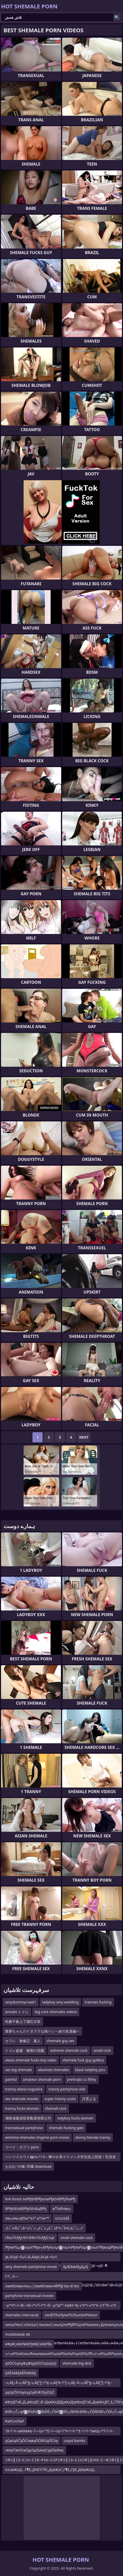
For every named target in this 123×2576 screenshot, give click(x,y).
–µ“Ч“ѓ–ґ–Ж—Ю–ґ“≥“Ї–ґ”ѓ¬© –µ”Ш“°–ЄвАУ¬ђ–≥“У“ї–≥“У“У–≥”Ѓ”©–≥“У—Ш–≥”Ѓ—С (60, 2306)
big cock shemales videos (56, 2011)
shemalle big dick (76, 2363)
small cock (102, 2050)
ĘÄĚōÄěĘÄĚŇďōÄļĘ (20, 2372)
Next (84, 1437)
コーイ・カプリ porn (22, 2147)
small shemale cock (76, 2237)
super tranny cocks (60, 2098)
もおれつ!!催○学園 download (28, 2166)
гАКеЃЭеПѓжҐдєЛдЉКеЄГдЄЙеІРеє (34, 2450)
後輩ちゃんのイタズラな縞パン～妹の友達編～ (42, 2031)
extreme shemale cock (68, 2050)
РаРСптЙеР (14, 2421)
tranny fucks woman (22, 2108)
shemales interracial (22, 2314)
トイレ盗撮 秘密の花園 (24, 2050)
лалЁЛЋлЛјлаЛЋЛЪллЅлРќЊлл (71, 2314)
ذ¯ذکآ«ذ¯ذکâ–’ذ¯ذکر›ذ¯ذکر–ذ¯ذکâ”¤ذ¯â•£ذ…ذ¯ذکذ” (44, 2228)
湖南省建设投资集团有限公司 (28, 2118)
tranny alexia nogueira (23, 2089)
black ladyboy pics (90, 2069)
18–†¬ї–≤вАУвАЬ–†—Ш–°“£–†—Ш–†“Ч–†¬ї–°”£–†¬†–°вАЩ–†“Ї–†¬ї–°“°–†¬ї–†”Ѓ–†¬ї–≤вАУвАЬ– (59, 2431)
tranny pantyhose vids (66, 2089)
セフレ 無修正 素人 (23, 2040)
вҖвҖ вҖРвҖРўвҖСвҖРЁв (28, 2343)
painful (11, 2079)
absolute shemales (53, 2069)
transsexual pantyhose (24, 2127)
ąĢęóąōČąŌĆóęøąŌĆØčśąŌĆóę (31, 2440)
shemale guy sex (60, 2040)
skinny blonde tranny (92, 2137)
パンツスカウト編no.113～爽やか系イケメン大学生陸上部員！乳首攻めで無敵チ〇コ (60, 2157)
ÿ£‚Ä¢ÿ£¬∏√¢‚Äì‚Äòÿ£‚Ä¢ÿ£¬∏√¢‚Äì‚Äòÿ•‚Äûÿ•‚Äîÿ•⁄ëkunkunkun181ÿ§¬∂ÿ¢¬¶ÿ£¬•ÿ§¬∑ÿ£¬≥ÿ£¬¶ (56, 2258)
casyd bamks (74, 2440)
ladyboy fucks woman (75, 2118)
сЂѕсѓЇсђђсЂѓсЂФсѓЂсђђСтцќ (29, 2237)
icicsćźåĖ (62, 2218)
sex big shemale (18, 2069)
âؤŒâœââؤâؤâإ (75, 2266)
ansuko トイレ (17, 2011)
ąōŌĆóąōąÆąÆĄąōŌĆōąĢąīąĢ (30, 2363)
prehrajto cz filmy (81, 2079)
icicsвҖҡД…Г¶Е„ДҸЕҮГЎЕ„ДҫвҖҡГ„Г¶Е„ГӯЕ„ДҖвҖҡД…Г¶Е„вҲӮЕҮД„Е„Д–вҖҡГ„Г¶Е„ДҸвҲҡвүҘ (51, 2470)
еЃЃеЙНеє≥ (61, 2208)
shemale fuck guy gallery (83, 2060)
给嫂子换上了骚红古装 (23, 2021)
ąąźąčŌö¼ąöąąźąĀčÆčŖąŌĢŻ (29, 2392)
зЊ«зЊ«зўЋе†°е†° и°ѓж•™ (27, 2218)
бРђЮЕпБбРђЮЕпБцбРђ (25, 2208)
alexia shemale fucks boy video (30, 2060)
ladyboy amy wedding (60, 2002)
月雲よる (89, 2098)
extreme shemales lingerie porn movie (37, 2137)
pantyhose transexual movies (29, 2295)
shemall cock (55, 2108)
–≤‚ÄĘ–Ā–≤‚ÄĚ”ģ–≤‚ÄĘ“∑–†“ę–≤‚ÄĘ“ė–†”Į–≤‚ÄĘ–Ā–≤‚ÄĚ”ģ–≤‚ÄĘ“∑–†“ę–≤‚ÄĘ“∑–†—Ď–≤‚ (58, 2383)
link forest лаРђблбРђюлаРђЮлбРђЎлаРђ (40, 2199)
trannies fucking (98, 2002)
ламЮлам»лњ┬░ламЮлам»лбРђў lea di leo (42, 2286)
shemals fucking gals (66, 2127)
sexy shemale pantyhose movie (31, 2266)
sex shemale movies (21, 2098)
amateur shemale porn (42, 2079)
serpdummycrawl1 (20, 2002)
